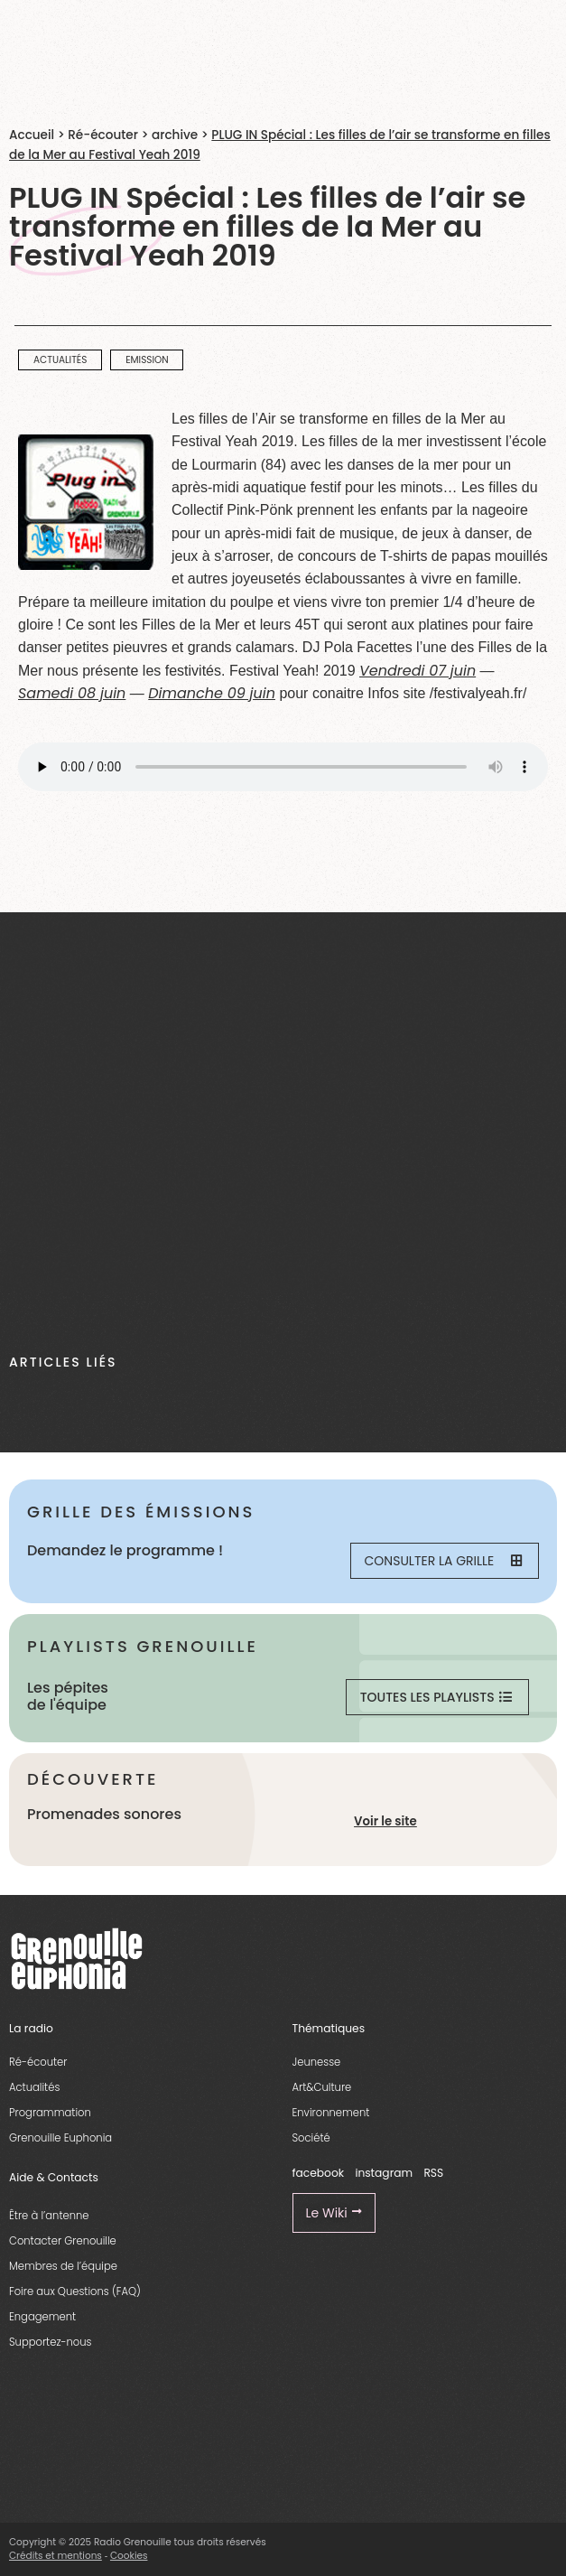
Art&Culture (322, 2087)
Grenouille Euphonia (60, 2138)
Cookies (129, 2555)
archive (175, 135)
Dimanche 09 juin (211, 693)
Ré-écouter (103, 135)
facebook (318, 2172)
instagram (384, 2172)
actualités (60, 360)
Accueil (31, 135)
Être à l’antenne (49, 2215)
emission (147, 360)
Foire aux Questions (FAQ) (75, 2291)
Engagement (42, 2317)
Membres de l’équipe (63, 2266)
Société (311, 2138)
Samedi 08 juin (71, 693)
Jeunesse (316, 2062)
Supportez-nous (50, 2342)
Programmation (50, 2112)
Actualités (34, 2087)
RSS (433, 2172)
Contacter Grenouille (62, 2241)
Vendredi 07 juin (417, 670)
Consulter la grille (443, 1561)
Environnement (331, 2112)
